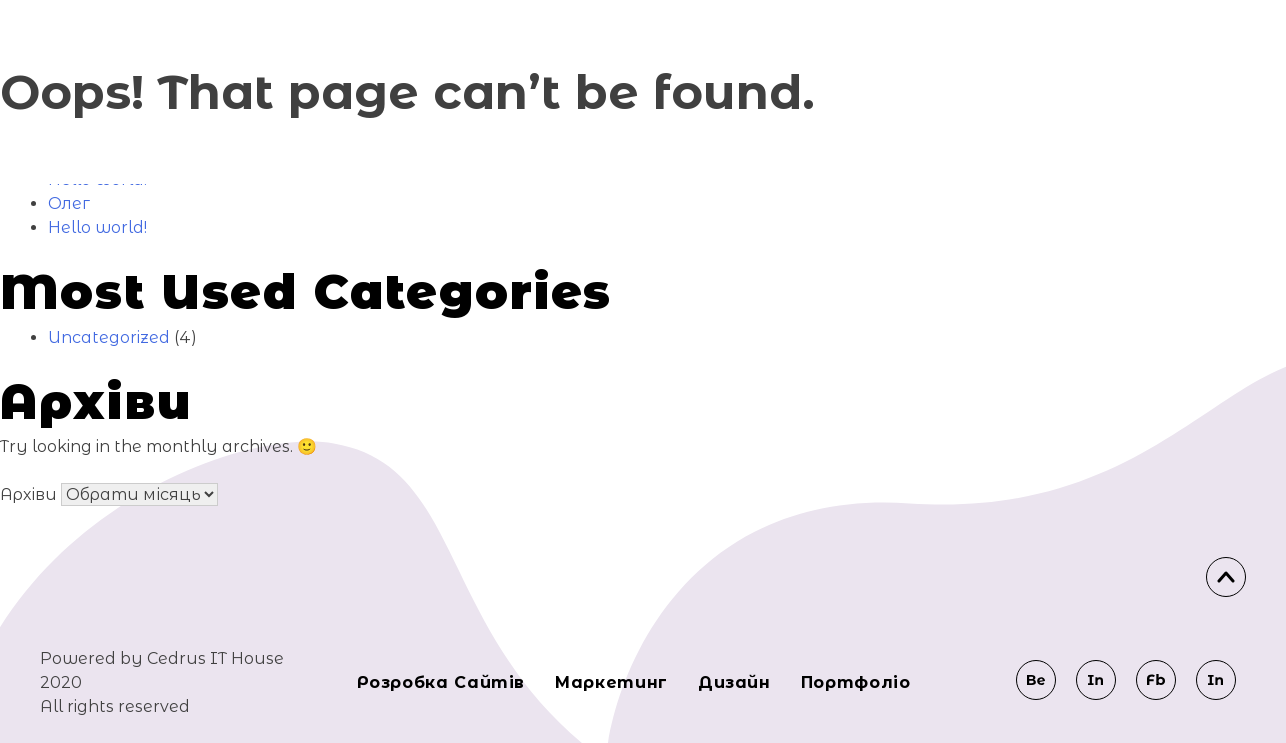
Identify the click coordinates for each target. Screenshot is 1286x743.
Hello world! (97, 227)
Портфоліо (856, 682)
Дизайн (734, 682)
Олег (69, 203)
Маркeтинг (611, 682)
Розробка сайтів (441, 682)
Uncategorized (109, 337)
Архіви (28, 494)
